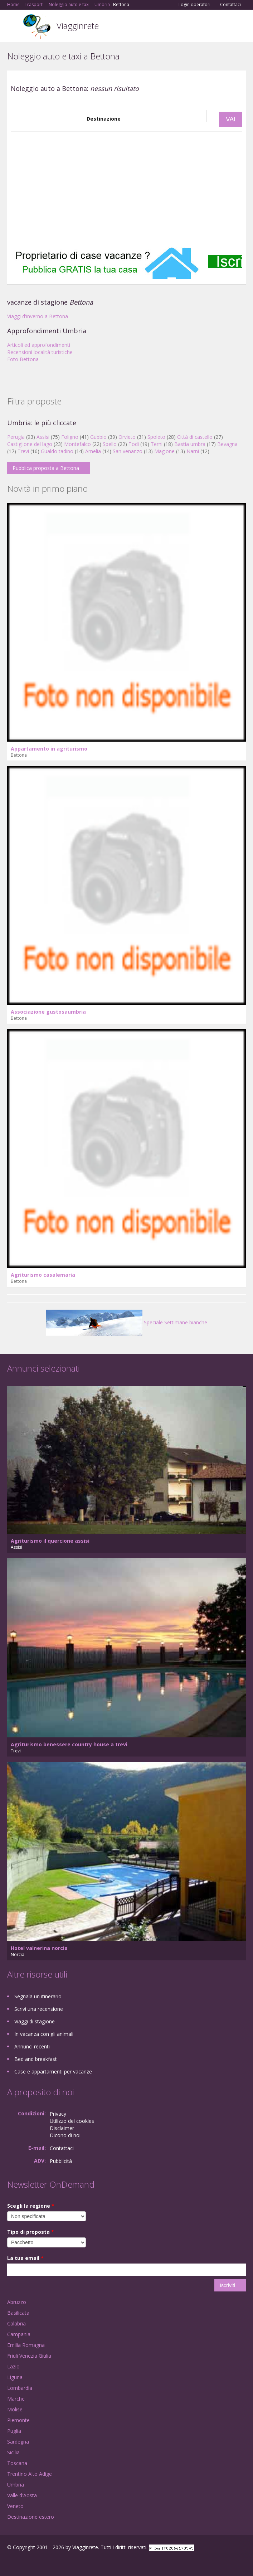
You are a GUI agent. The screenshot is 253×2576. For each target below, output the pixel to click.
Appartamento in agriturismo (49, 748)
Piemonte (18, 2420)
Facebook (9, 2562)
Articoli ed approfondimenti (38, 344)
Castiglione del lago (29, 444)
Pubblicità (61, 2161)
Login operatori (194, 4)
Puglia (14, 2430)
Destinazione (104, 118)
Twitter (42, 2562)
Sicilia (13, 2452)
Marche (16, 2398)
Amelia (93, 451)
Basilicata (18, 2312)
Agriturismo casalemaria (43, 1274)
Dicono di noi (65, 2135)
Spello (110, 444)
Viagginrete (78, 25)
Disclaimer (62, 2128)
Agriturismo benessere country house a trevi (69, 1744)
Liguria (15, 2377)
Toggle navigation (13, 26)
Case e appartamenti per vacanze (53, 2071)
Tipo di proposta (30, 2231)
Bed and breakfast (35, 2059)
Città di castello (195, 436)
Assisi (43, 436)
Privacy (58, 2113)
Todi (133, 444)
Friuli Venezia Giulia (29, 2355)
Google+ (24, 2562)
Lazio (13, 2366)
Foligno (69, 436)
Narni (192, 451)
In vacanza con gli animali (43, 2034)
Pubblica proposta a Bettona (46, 468)
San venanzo (127, 451)
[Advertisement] (126, 189)
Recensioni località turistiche (40, 352)
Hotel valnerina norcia (39, 1948)
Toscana (17, 2463)
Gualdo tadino (57, 451)
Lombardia (19, 2388)
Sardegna (18, 2441)
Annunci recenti (32, 2046)
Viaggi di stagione (34, 2021)
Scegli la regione (30, 2205)
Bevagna (227, 444)
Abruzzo (16, 2302)
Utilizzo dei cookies (72, 2120)
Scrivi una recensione (38, 2008)
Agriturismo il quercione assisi (50, 1540)
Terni (156, 444)
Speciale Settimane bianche (126, 1322)
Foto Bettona (23, 359)
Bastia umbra (189, 444)
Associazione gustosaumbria (48, 1011)
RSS (59, 2562)
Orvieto (127, 436)
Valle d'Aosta (22, 2495)
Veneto (15, 2506)
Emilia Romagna (26, 2345)
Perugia (16, 436)
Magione (164, 451)
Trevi (23, 451)
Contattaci (230, 4)
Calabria (16, 2323)
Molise (15, 2409)
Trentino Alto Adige (29, 2473)
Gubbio (98, 436)
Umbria (15, 2484)
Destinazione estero (30, 2516)
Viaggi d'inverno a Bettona (37, 316)
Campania (18, 2334)
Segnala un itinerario (38, 1996)
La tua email (25, 2258)
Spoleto (156, 436)
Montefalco (77, 444)
